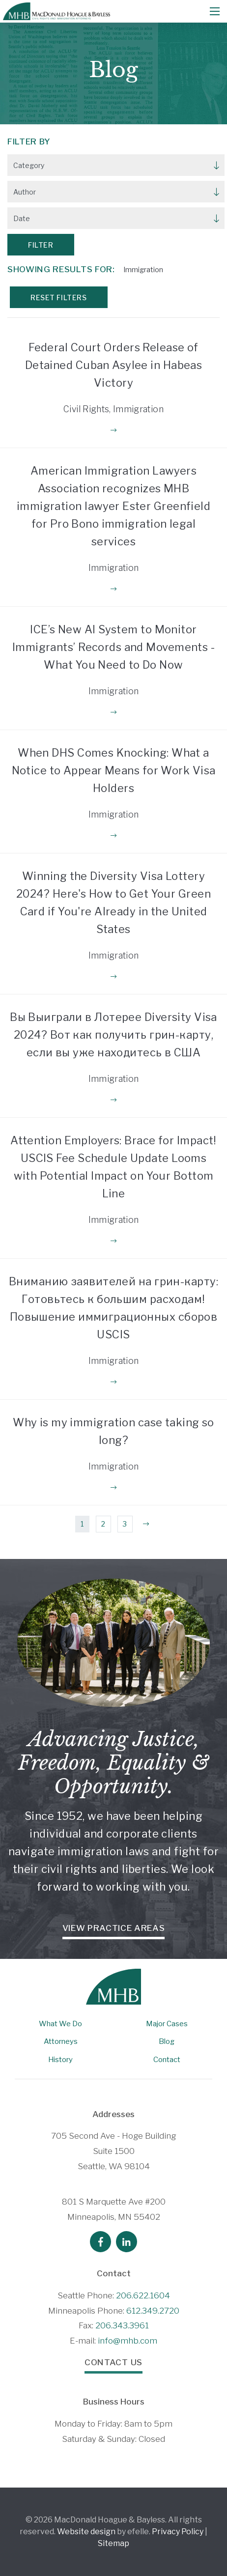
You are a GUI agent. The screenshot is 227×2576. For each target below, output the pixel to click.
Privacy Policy (177, 2531)
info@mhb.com (127, 2341)
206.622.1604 (143, 2295)
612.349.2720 (152, 2311)
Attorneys (61, 2041)
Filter (40, 245)
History (60, 2059)
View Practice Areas (113, 1928)
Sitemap (113, 2543)
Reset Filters (58, 297)
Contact (166, 2059)
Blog (166, 2041)
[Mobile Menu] (215, 11)
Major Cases (167, 2023)
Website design (86, 2531)
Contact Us (113, 2362)
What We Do (60, 2023)
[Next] (146, 1524)
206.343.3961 (122, 2325)
